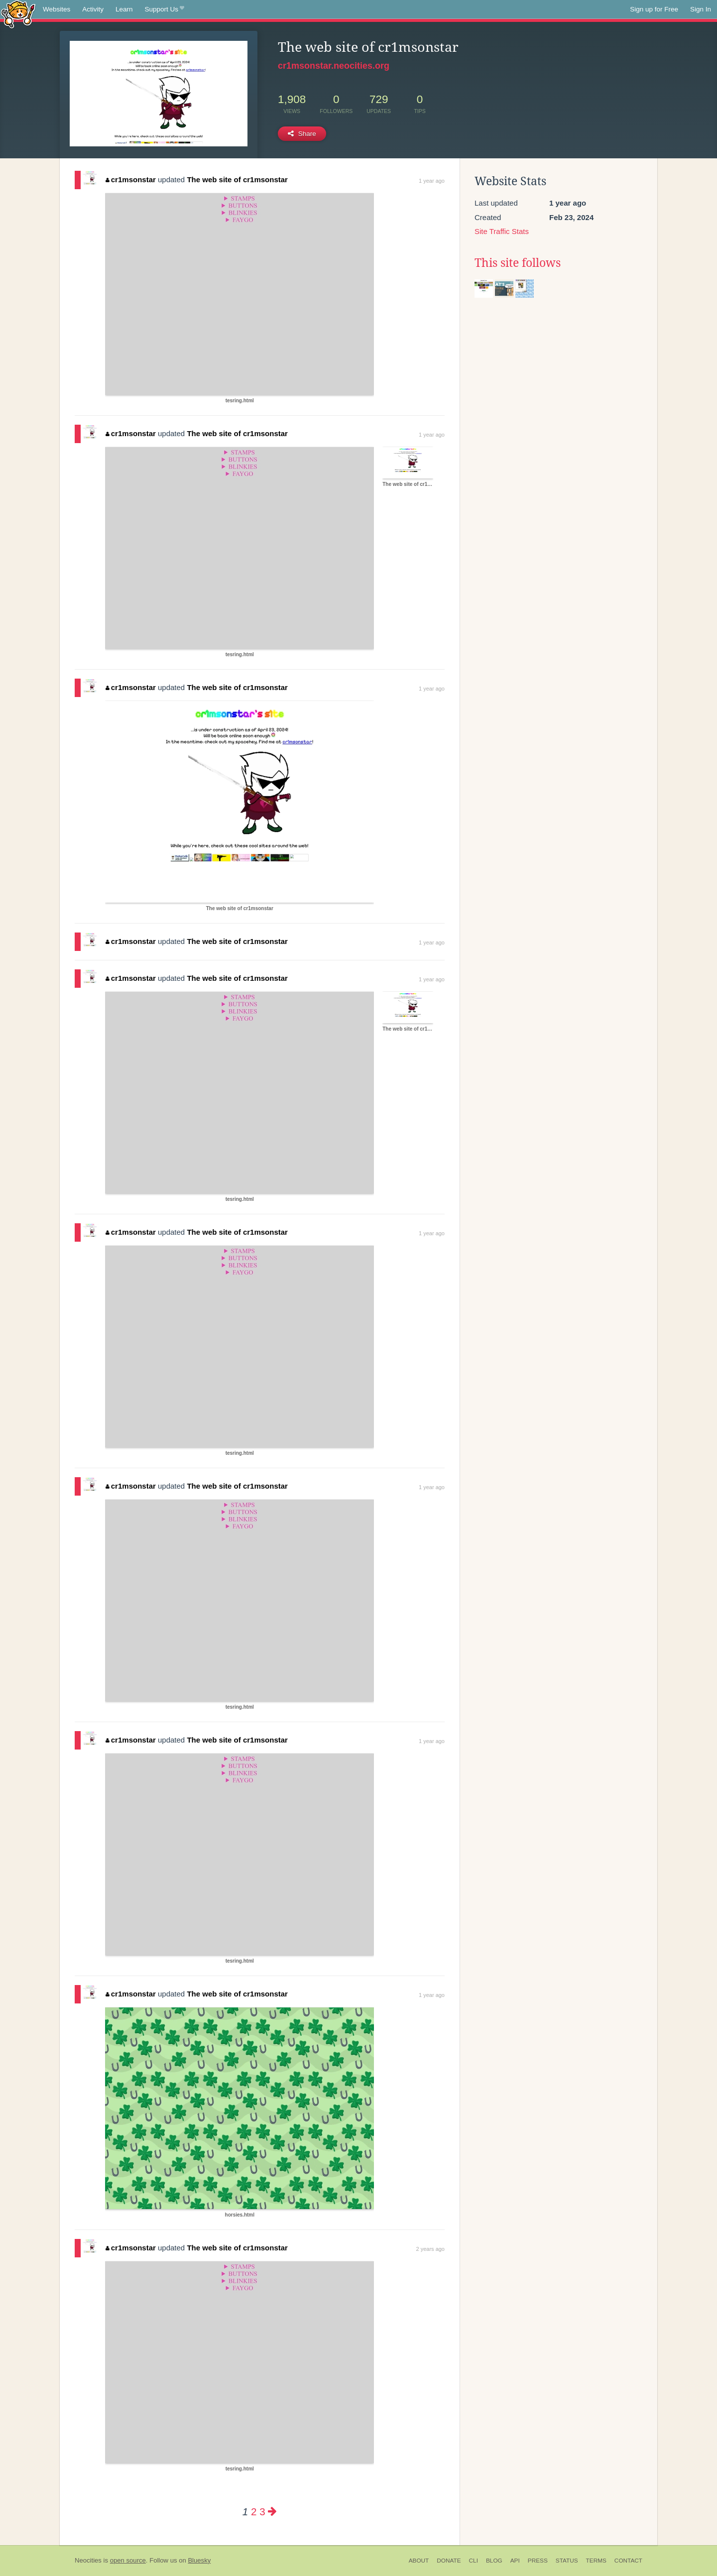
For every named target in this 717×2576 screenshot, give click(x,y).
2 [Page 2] (253, 2511)
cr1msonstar (131, 179)
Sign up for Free (654, 9)
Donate (449, 2560)
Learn (124, 9)
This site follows (518, 262)
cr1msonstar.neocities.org (333, 66)
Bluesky (199, 2560)
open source (128, 2560)
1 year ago (432, 181)
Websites (56, 9)
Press (538, 2560)
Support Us (164, 9)
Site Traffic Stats (502, 231)
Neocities (88, 2560)
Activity (93, 9)
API (515, 2560)
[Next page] (272, 2511)
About (419, 2560)
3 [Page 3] (262, 2511)
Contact (628, 2560)
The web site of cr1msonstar (237, 179)
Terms (596, 2560)
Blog (494, 2560)
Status (567, 2560)
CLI (473, 2560)
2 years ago (430, 2249)
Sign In (700, 9)
